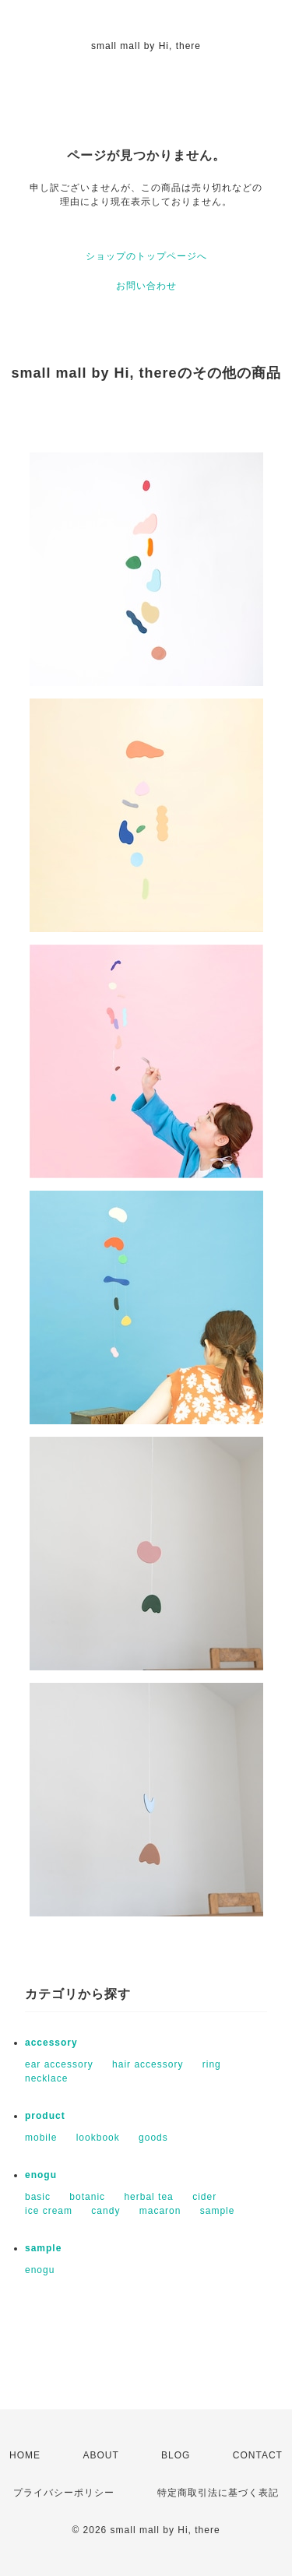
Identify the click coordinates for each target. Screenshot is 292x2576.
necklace (46, 2078)
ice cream (48, 2210)
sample (217, 2210)
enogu (41, 2175)
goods (153, 2137)
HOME (24, 2455)
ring (211, 2064)
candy (105, 2210)
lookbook (98, 2137)
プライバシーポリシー (63, 2492)
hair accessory (147, 2064)
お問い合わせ (146, 285)
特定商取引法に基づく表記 (218, 2492)
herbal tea (148, 2196)
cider (204, 2196)
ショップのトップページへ (146, 256)
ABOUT (100, 2455)
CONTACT (258, 2455)
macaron (160, 2210)
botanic (87, 2196)
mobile (41, 2137)
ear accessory (59, 2064)
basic (38, 2196)
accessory (51, 2042)
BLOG (175, 2455)
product (45, 2115)
